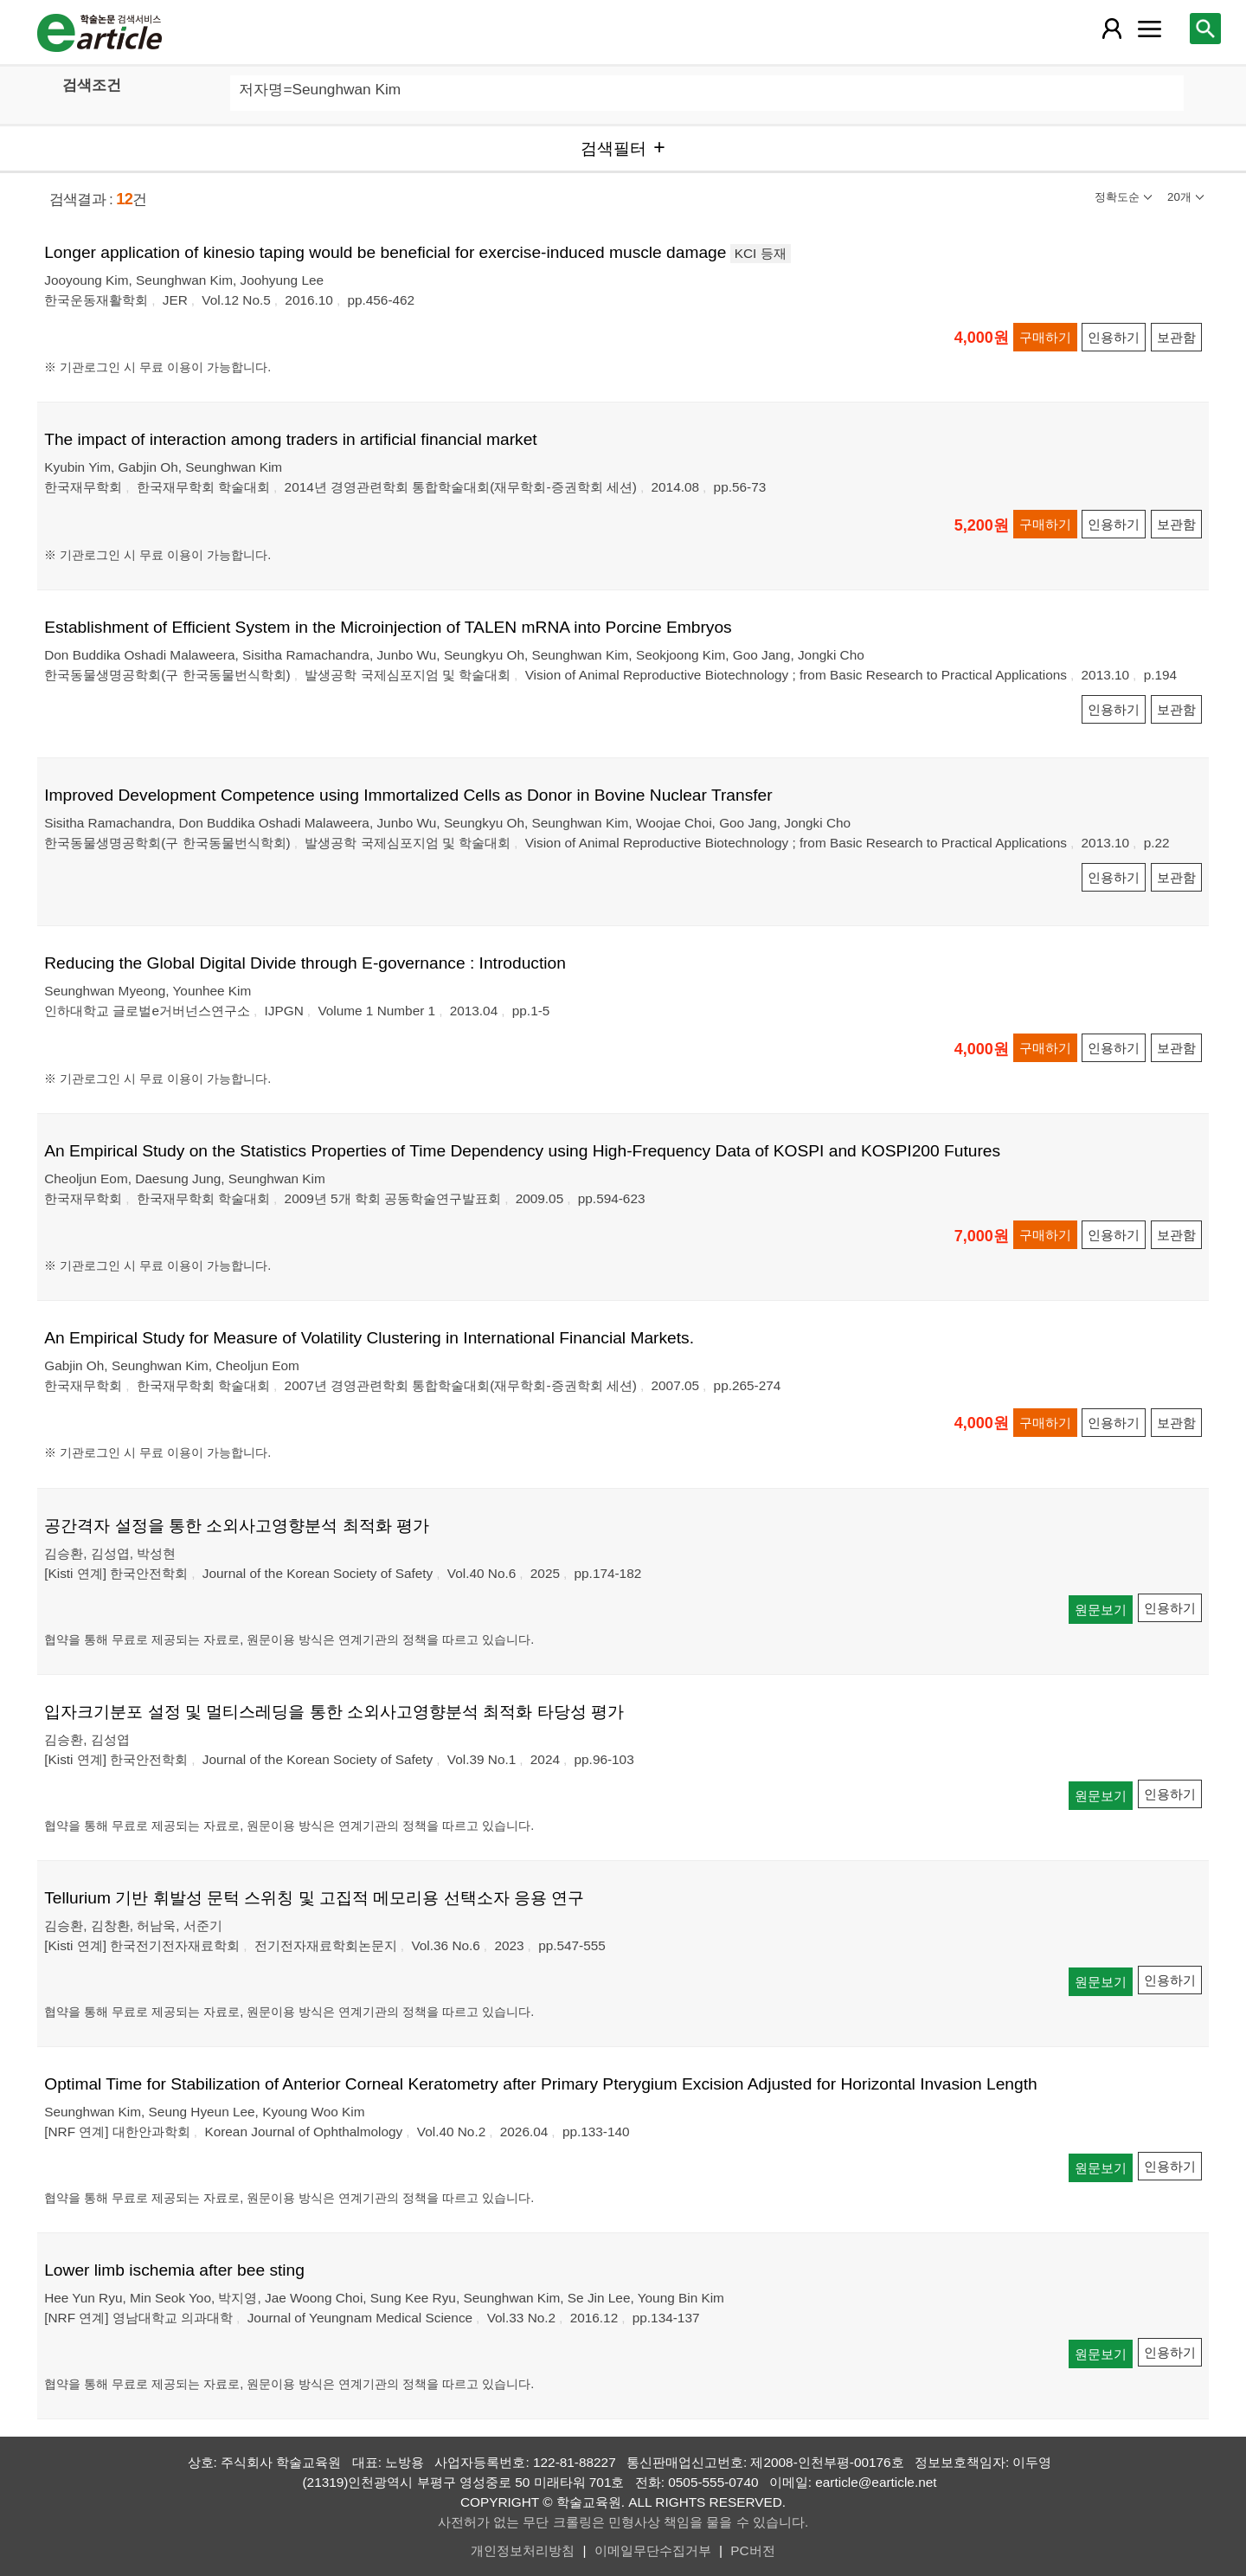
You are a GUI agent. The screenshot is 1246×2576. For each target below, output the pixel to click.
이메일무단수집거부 (652, 2550)
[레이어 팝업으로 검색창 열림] (1205, 28)
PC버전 (752, 2550)
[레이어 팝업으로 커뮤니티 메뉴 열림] (1149, 28)
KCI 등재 (761, 253)
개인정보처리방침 (523, 2550)
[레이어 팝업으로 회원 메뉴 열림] (1111, 28)
